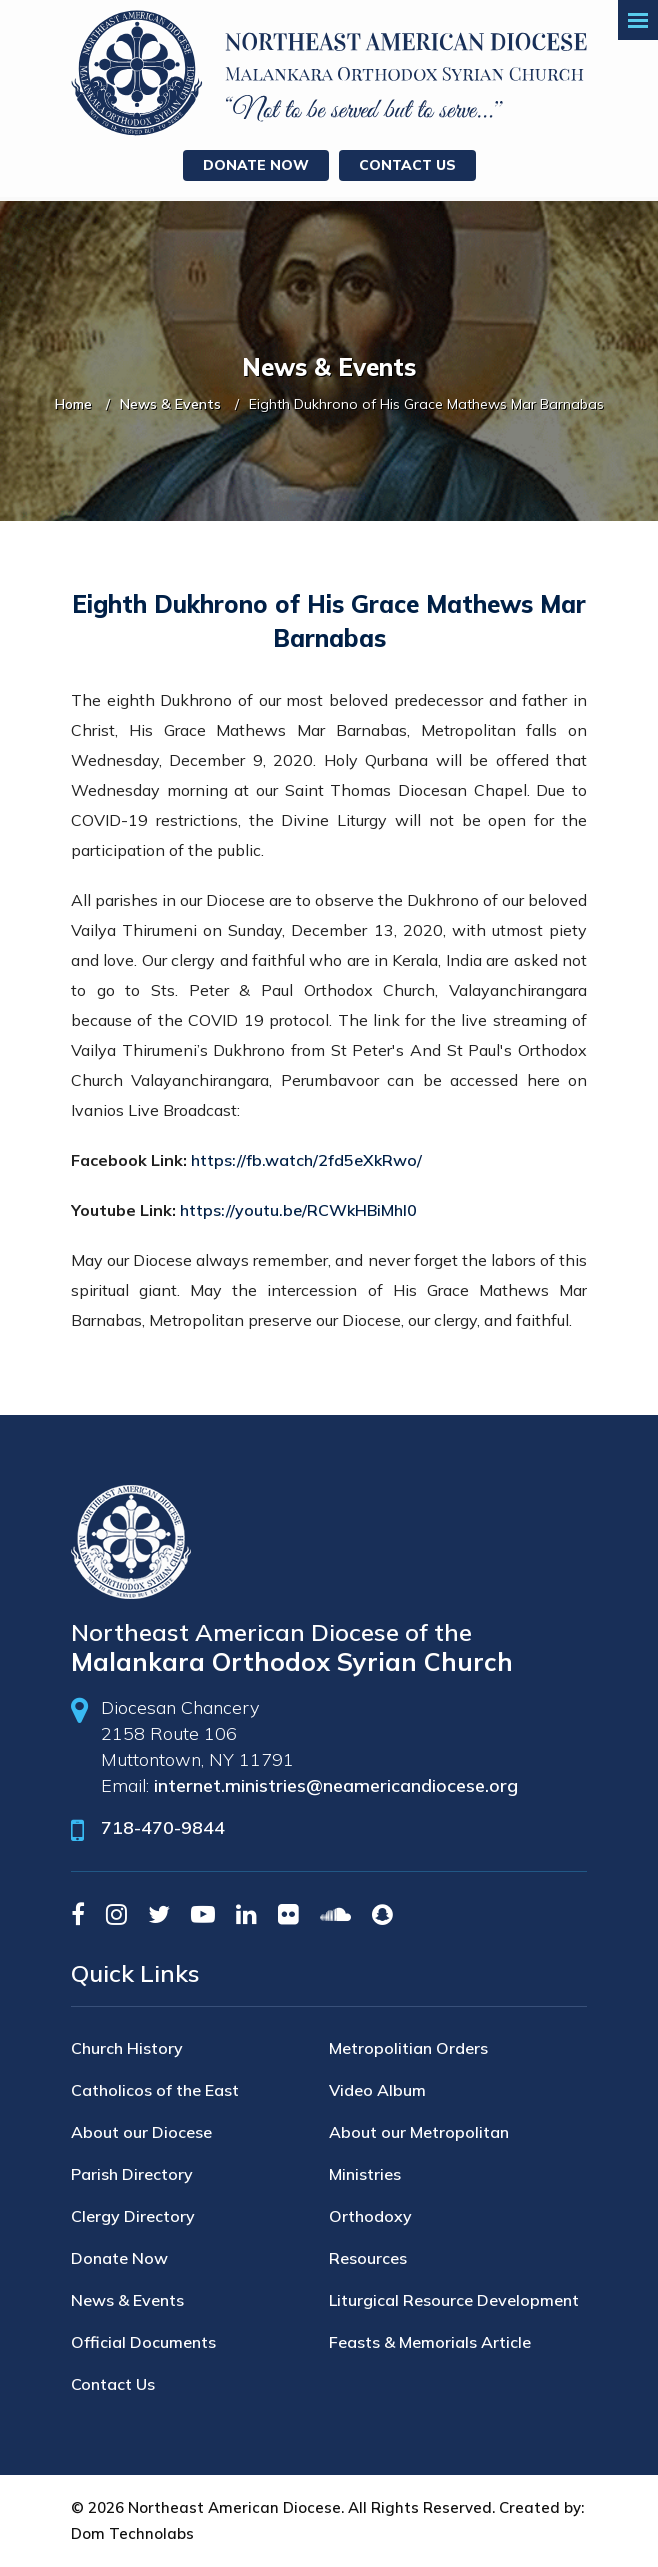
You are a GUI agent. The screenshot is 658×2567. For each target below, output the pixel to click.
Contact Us (407, 165)
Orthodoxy (370, 2216)
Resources (368, 2258)
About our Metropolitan (419, 2132)
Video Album (377, 2090)
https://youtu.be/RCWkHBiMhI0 (298, 1210)
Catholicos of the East (155, 2090)
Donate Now (256, 165)
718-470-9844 (163, 1827)
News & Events (170, 404)
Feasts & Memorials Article (430, 2342)
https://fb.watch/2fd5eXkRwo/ (306, 1160)
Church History (127, 2048)
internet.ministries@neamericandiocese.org (336, 1785)
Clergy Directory (133, 2216)
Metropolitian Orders (408, 2048)
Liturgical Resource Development (454, 2300)
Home (73, 404)
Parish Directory (132, 2174)
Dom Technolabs (132, 2533)
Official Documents (143, 2342)
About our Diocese (141, 2132)
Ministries (365, 2174)
